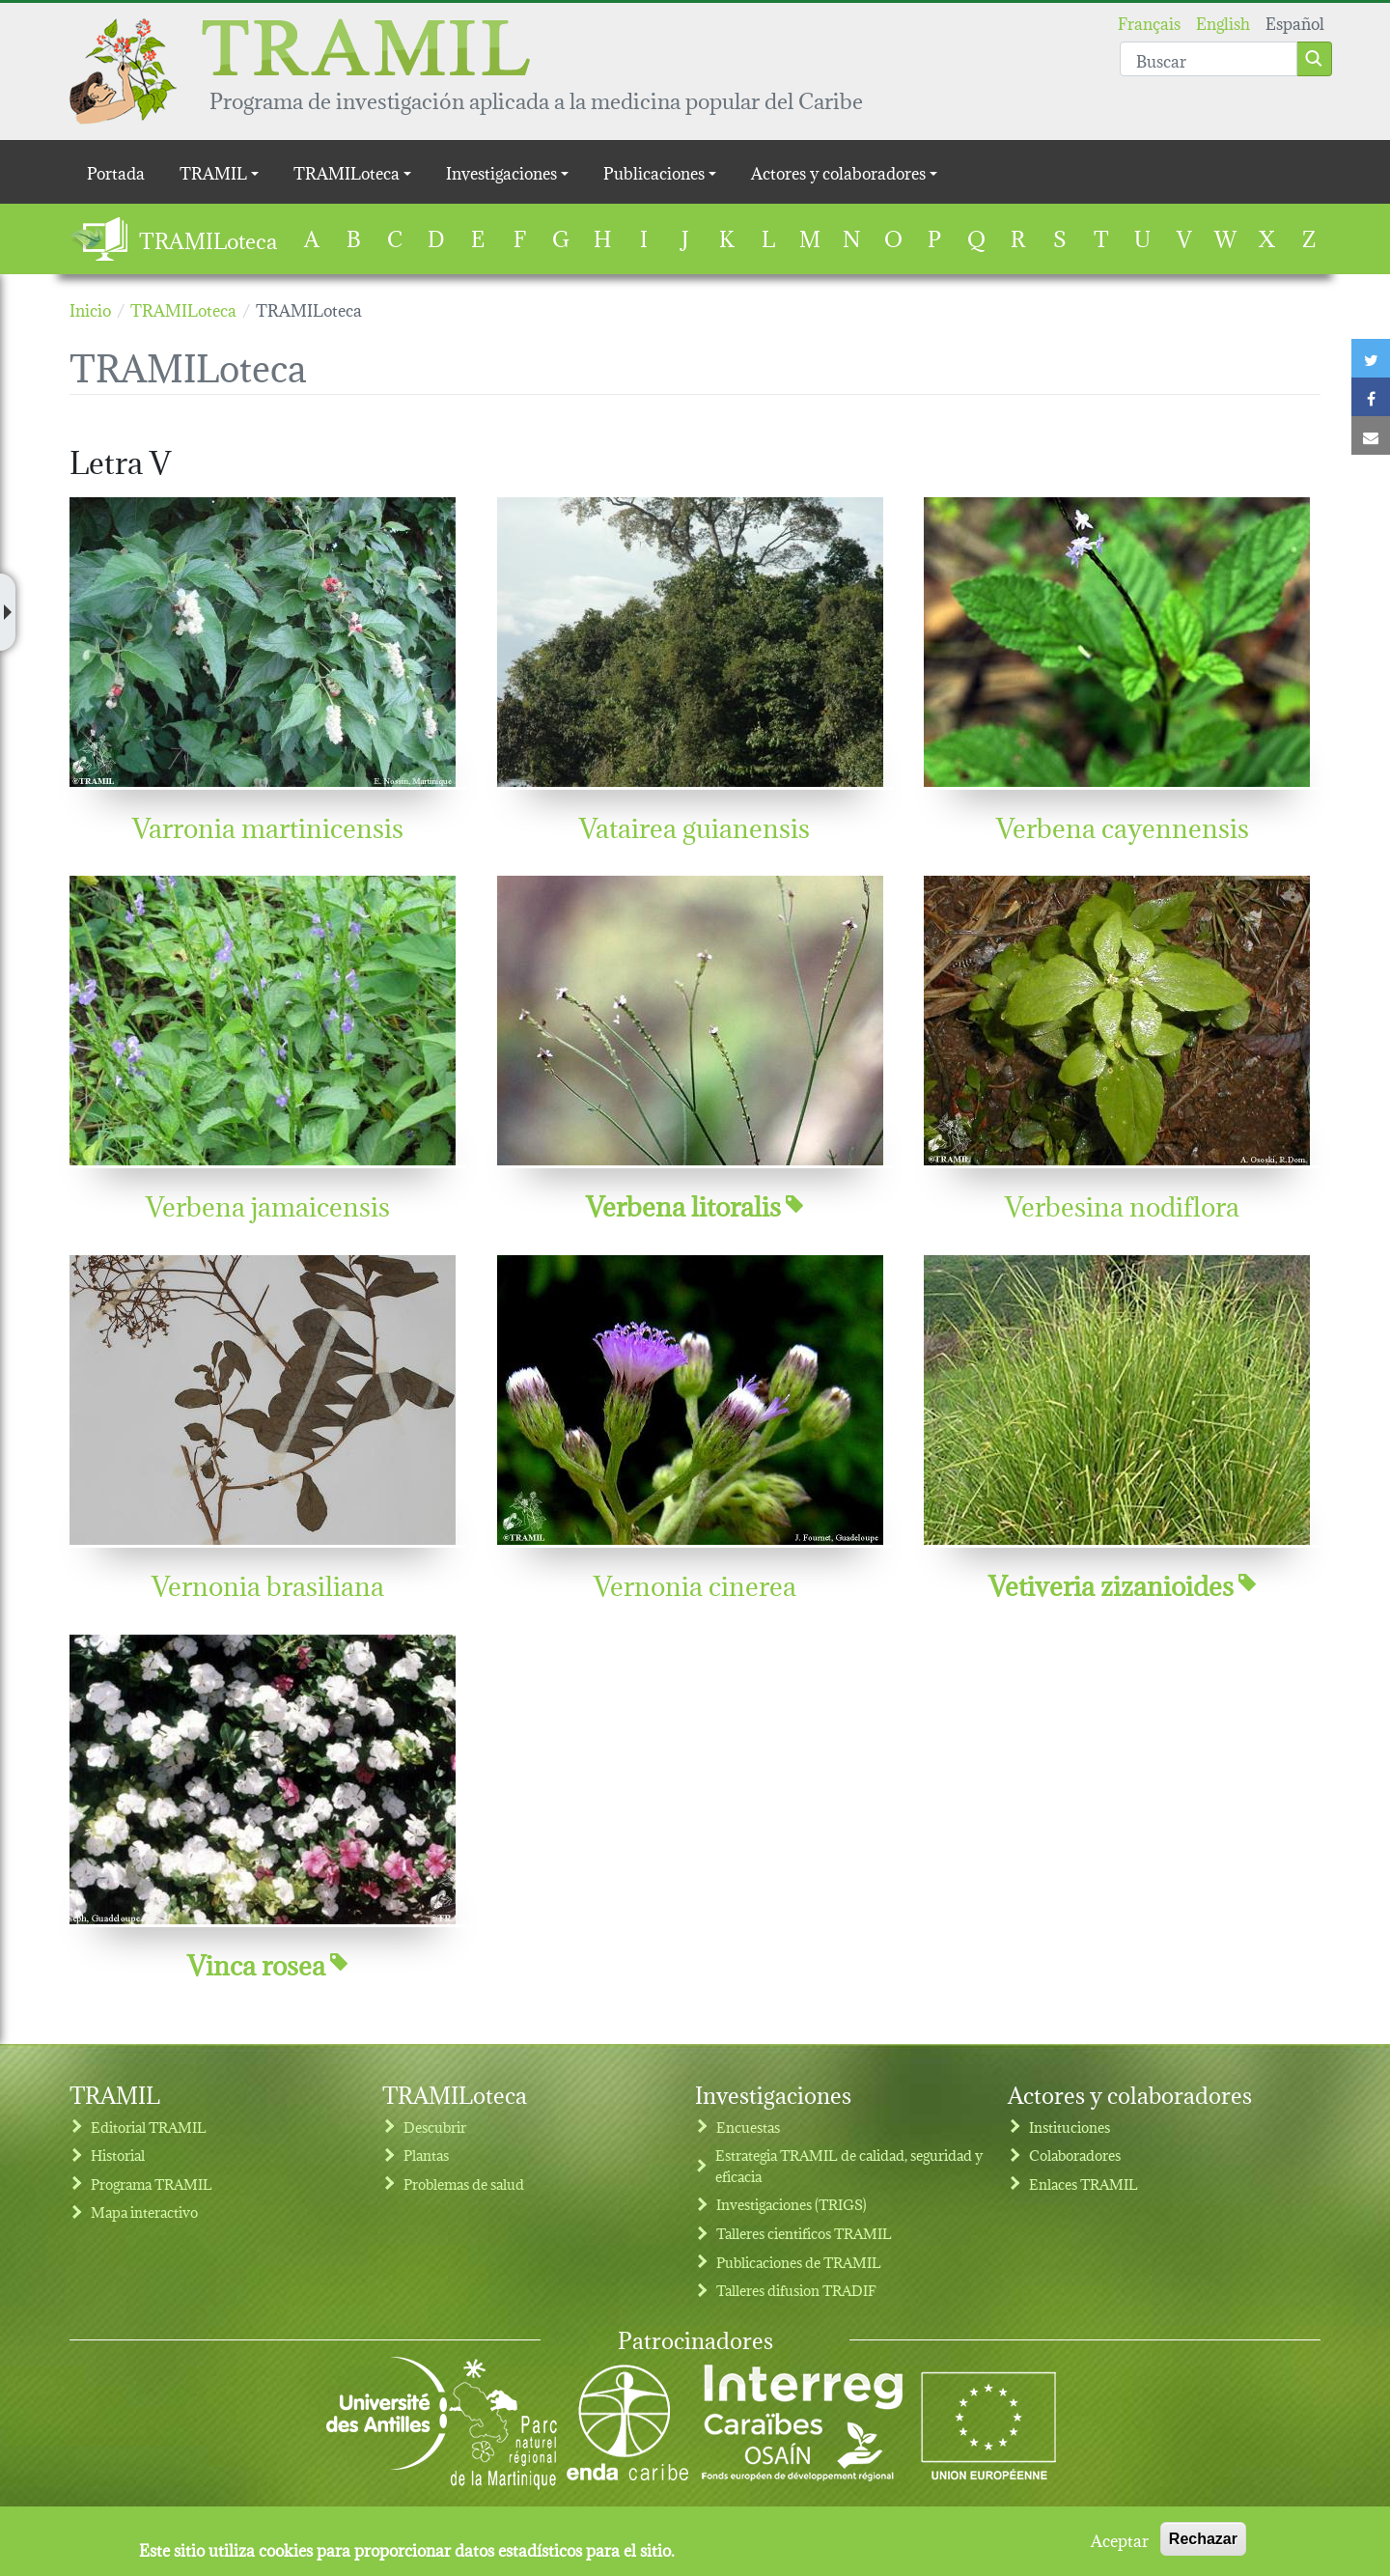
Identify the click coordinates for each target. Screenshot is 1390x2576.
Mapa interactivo (144, 2211)
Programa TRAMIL (151, 2183)
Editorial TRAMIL (149, 2126)
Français (1149, 22)
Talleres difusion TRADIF (796, 2290)
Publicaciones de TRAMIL (798, 2262)
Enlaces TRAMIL (1083, 2183)
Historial (118, 2154)
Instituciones (1069, 2126)
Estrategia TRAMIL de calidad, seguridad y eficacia (849, 2165)
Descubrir (434, 2126)
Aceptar (1120, 2546)
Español (1294, 22)
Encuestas (748, 2126)
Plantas (426, 2154)
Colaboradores (1075, 2154)
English (1223, 22)
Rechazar (1203, 2545)
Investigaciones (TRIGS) (791, 2204)
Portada (116, 171)
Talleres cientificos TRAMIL (804, 2233)
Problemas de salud (463, 2183)
